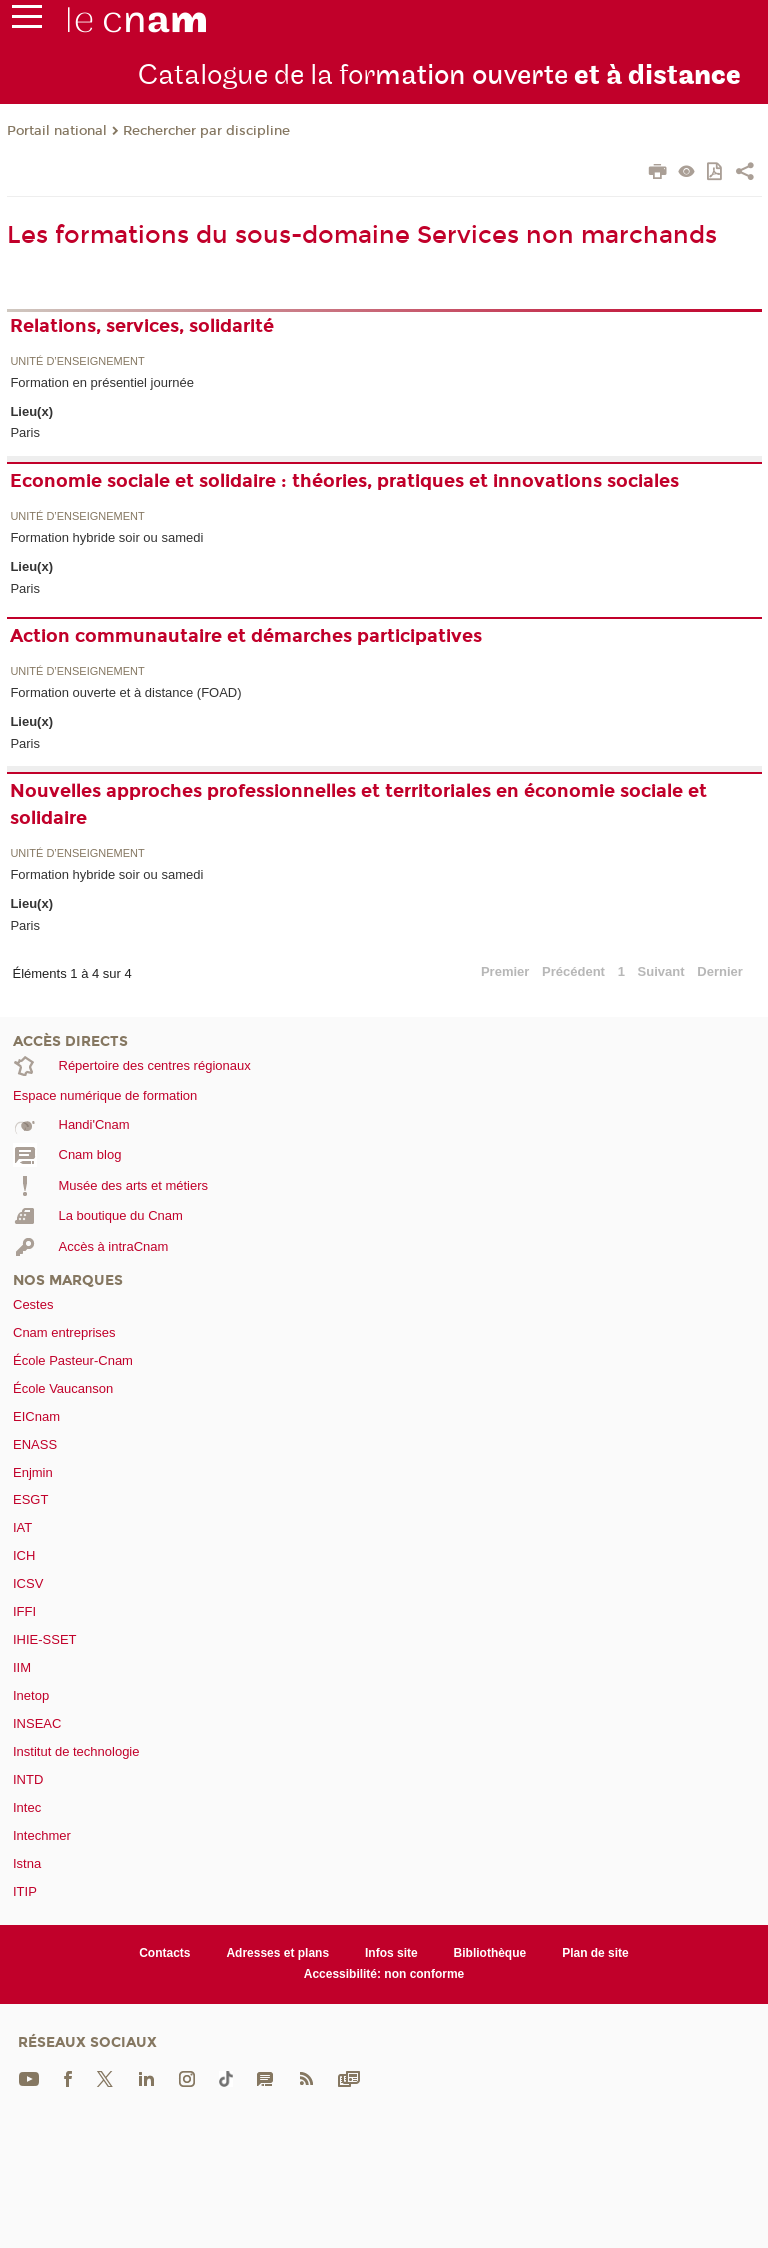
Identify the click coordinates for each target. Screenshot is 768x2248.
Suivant (661, 971)
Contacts (164, 1953)
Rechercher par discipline (206, 131)
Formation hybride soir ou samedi (106, 537)
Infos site (391, 1953)
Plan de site (595, 1953)
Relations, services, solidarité (142, 326)
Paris (25, 432)
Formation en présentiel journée (102, 382)
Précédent (573, 971)
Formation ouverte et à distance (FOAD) (125, 692)
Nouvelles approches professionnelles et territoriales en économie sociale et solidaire (358, 804)
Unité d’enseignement (77, 361)
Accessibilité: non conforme (384, 1974)
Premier (505, 971)
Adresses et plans (277, 1953)
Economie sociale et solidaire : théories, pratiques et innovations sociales (344, 481)
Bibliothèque (490, 1953)
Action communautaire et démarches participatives (246, 636)
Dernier (720, 971)
